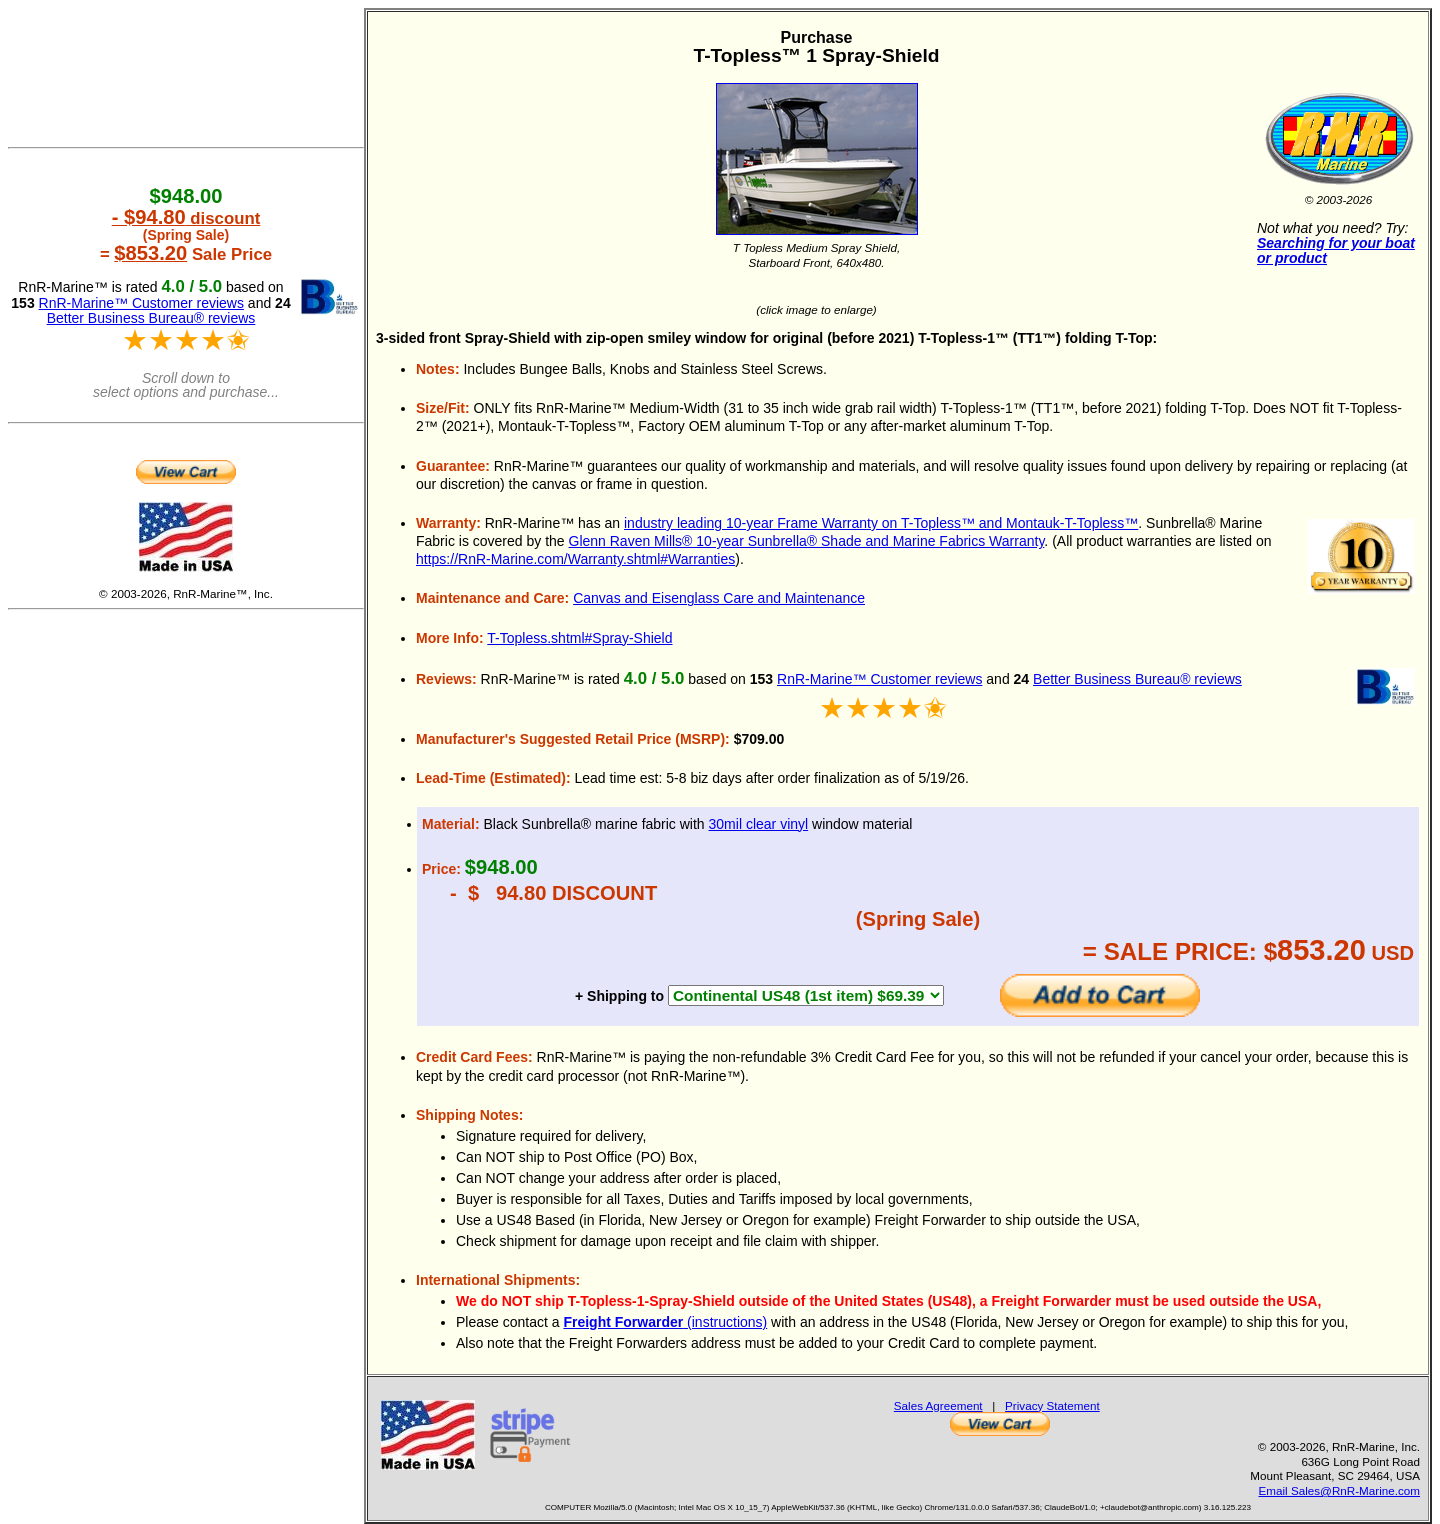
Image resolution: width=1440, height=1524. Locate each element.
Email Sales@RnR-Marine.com (1339, 1490)
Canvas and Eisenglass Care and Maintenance (719, 598)
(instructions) (665, 1322)
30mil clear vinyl (759, 824)
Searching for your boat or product (1336, 250)
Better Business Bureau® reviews (1137, 679)
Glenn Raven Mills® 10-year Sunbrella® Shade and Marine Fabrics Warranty (807, 541)
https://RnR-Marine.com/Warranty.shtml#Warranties (575, 559)
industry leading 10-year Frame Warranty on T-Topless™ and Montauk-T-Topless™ (881, 523)
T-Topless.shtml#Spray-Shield (579, 638)
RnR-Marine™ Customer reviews (879, 679)
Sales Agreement (938, 1405)
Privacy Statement (1052, 1405)
